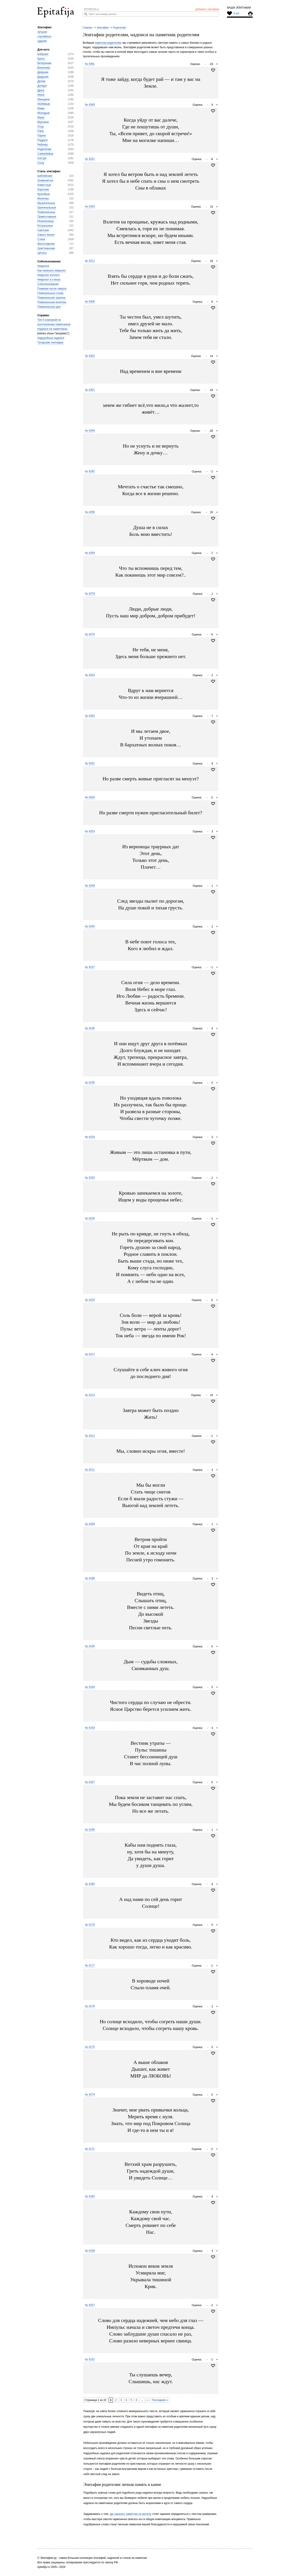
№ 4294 (90, 430)
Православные (46, 216)
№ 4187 (90, 1782)
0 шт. (237, 13)
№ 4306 (90, 301)
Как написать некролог (51, 270)
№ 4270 (90, 634)
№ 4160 (90, 2196)
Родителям (44, 149)
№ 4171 (90, 2148)
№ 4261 (90, 763)
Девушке (42, 72)
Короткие (43, 189)
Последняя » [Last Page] (160, 2400)
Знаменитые (45, 180)
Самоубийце (45, 153)
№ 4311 (90, 260)
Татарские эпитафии (50, 342)
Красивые (43, 194)
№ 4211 (90, 1469)
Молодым (43, 113)
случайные (44, 36)
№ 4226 (90, 1218)
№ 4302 (90, 355)
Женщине (43, 99)
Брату (41, 58)
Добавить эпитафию (207, 9)
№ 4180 (90, 1884)
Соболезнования (48, 284)
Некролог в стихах (48, 279)
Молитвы (43, 198)
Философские (46, 243)
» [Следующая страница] (147, 2400)
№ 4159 (90, 2250)
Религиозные (45, 221)
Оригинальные (46, 207)
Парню (41, 135)
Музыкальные (46, 203)
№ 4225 (90, 1299)
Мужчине (43, 122)
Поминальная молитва (51, 302)
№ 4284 (90, 552)
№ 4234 (90, 1136)
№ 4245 (90, 926)
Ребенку (42, 144)
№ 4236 (90, 1028)
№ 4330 (90, 206)
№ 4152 (90, 2359)
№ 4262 (90, 715)
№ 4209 (90, 1524)
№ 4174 (90, 2094)
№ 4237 (90, 967)
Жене (40, 94)
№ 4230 (90, 1177)
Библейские (44, 175)
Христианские (46, 248)
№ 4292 (90, 471)
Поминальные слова (50, 293)
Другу (40, 90)
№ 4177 (90, 1965)
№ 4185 (90, 1829)
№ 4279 (90, 593)
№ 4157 (90, 2305)
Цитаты (42, 252)
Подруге (42, 140)
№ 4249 (90, 885)
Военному (43, 67)
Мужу (40, 117)
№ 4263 (90, 675)
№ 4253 (90, 831)
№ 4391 (90, 63)
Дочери (42, 85)
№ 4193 (90, 1727)
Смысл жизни (45, 234)
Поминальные (46, 212)
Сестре (41, 158)
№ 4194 (90, 1687)
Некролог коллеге (48, 275)
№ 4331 (90, 159)
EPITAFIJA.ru (91, 9)
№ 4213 (90, 1395)
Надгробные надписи (50, 338)
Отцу (40, 126)
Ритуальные (45, 225)
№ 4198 (90, 1578)
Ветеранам (44, 63)
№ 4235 (90, 1082)
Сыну (40, 162)
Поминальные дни (48, 306)
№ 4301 (90, 389)
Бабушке (42, 54)
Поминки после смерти (51, 288)
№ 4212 (90, 1435)
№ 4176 (90, 2006)
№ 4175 (90, 2047)
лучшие (42, 32)
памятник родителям (108, 42)
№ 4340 (90, 104)
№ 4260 (90, 797)
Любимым (43, 103)
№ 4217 (90, 1354)
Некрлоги (43, 266)
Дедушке (42, 76)
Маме (41, 108)
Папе (40, 131)
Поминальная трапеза (51, 297)
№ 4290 (90, 512)
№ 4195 (90, 1646)
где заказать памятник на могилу (130, 2514)
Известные (44, 185)
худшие (42, 41)
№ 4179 (90, 1924)
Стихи (41, 239)
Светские (43, 230)
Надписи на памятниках (52, 329)
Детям (41, 81)
